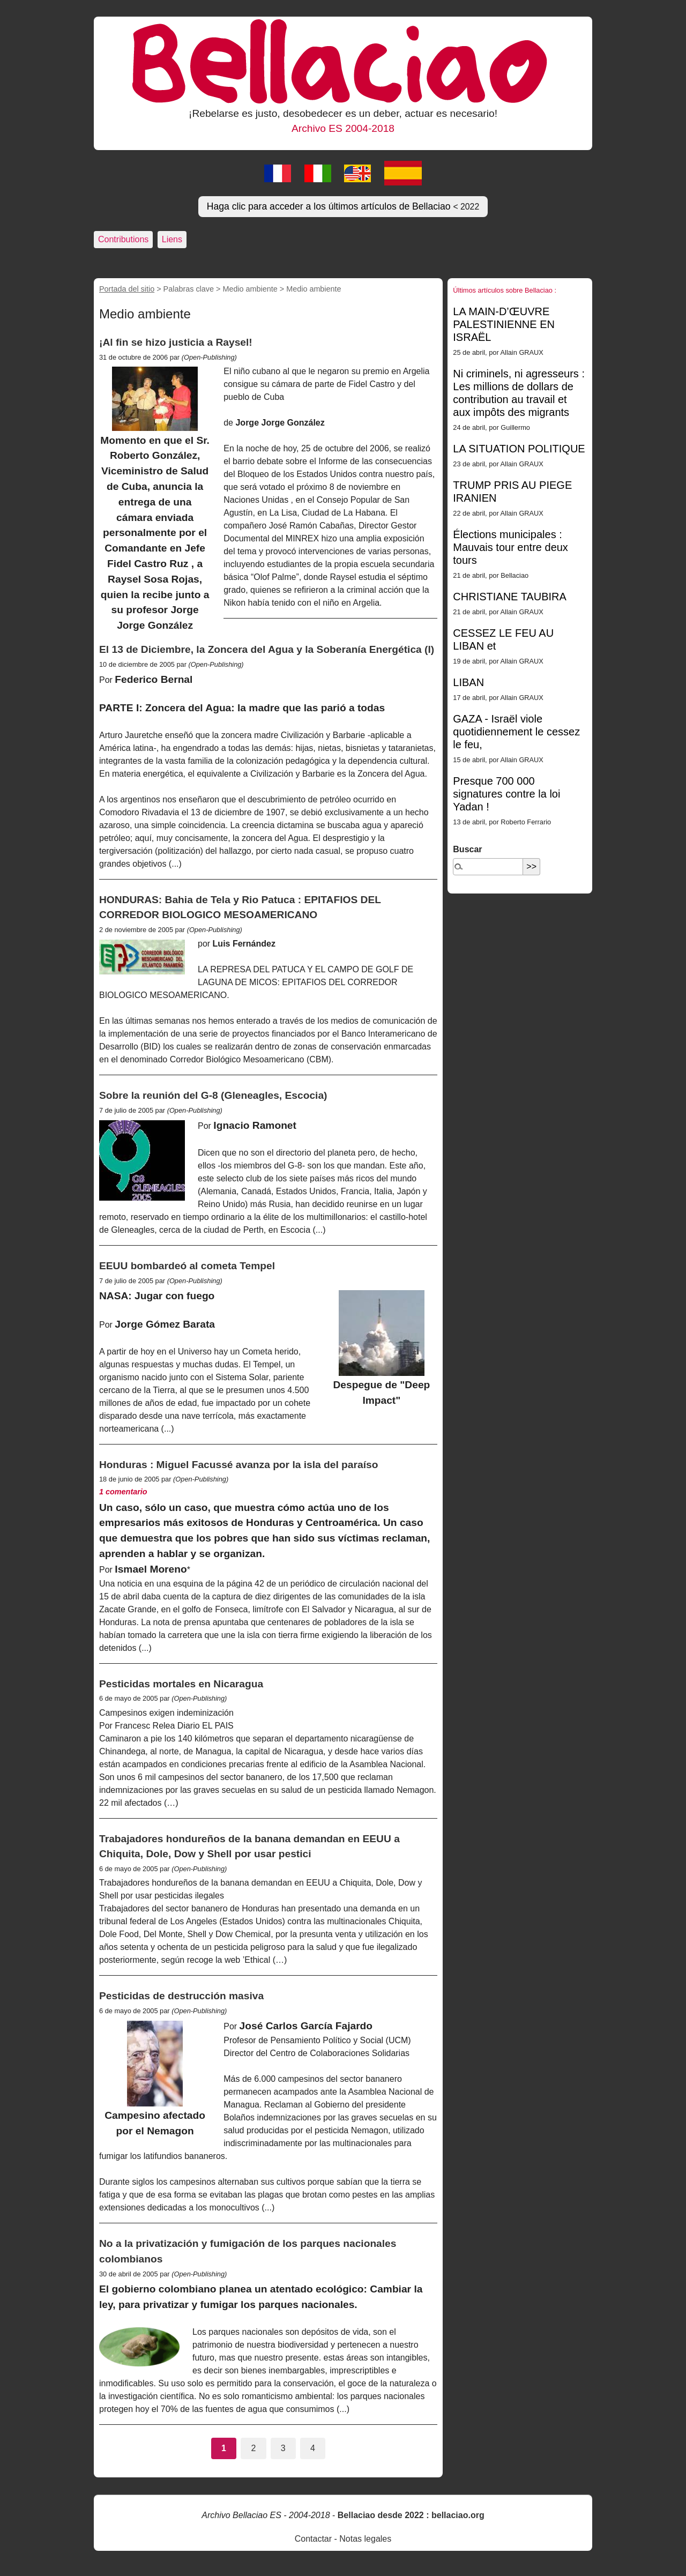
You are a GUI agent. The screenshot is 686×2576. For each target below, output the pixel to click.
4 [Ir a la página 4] (312, 2448)
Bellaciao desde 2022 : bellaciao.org (411, 2515)
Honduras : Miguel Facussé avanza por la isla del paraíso (238, 1464)
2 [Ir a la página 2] (253, 2448)
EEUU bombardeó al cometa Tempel (187, 1265)
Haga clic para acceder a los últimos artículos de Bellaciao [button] (343, 206)
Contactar (313, 2538)
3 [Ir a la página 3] (283, 2448)
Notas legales (365, 2538)
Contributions (123, 239)
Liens (172, 239)
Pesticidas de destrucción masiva (181, 1995)
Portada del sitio (126, 289)
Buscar (467, 849)
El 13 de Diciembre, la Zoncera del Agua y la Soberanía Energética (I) (266, 649)
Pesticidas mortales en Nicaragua (181, 1683)
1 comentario (123, 1491)
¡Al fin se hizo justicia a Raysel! (175, 342)
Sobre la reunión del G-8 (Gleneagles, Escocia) (213, 1095)
